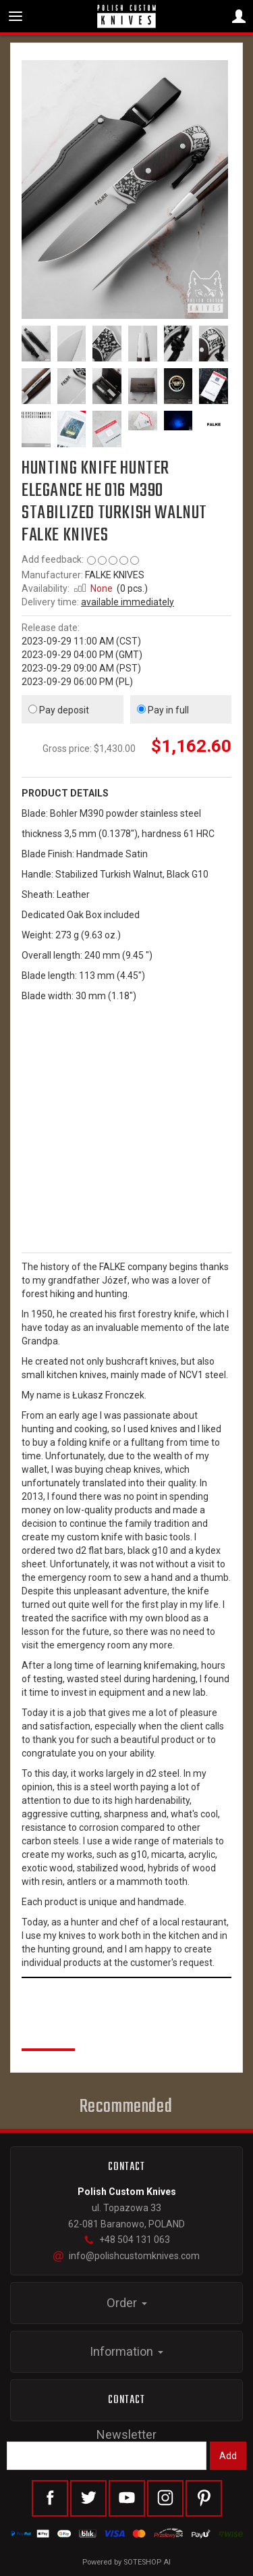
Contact (127, 2400)
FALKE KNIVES (114, 575)
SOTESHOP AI (147, 2562)
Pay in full (163, 710)
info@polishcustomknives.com (126, 2255)
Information (126, 2351)
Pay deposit (58, 710)
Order (127, 2303)
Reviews (48, 2033)
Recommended (126, 2107)
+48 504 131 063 (127, 2239)
